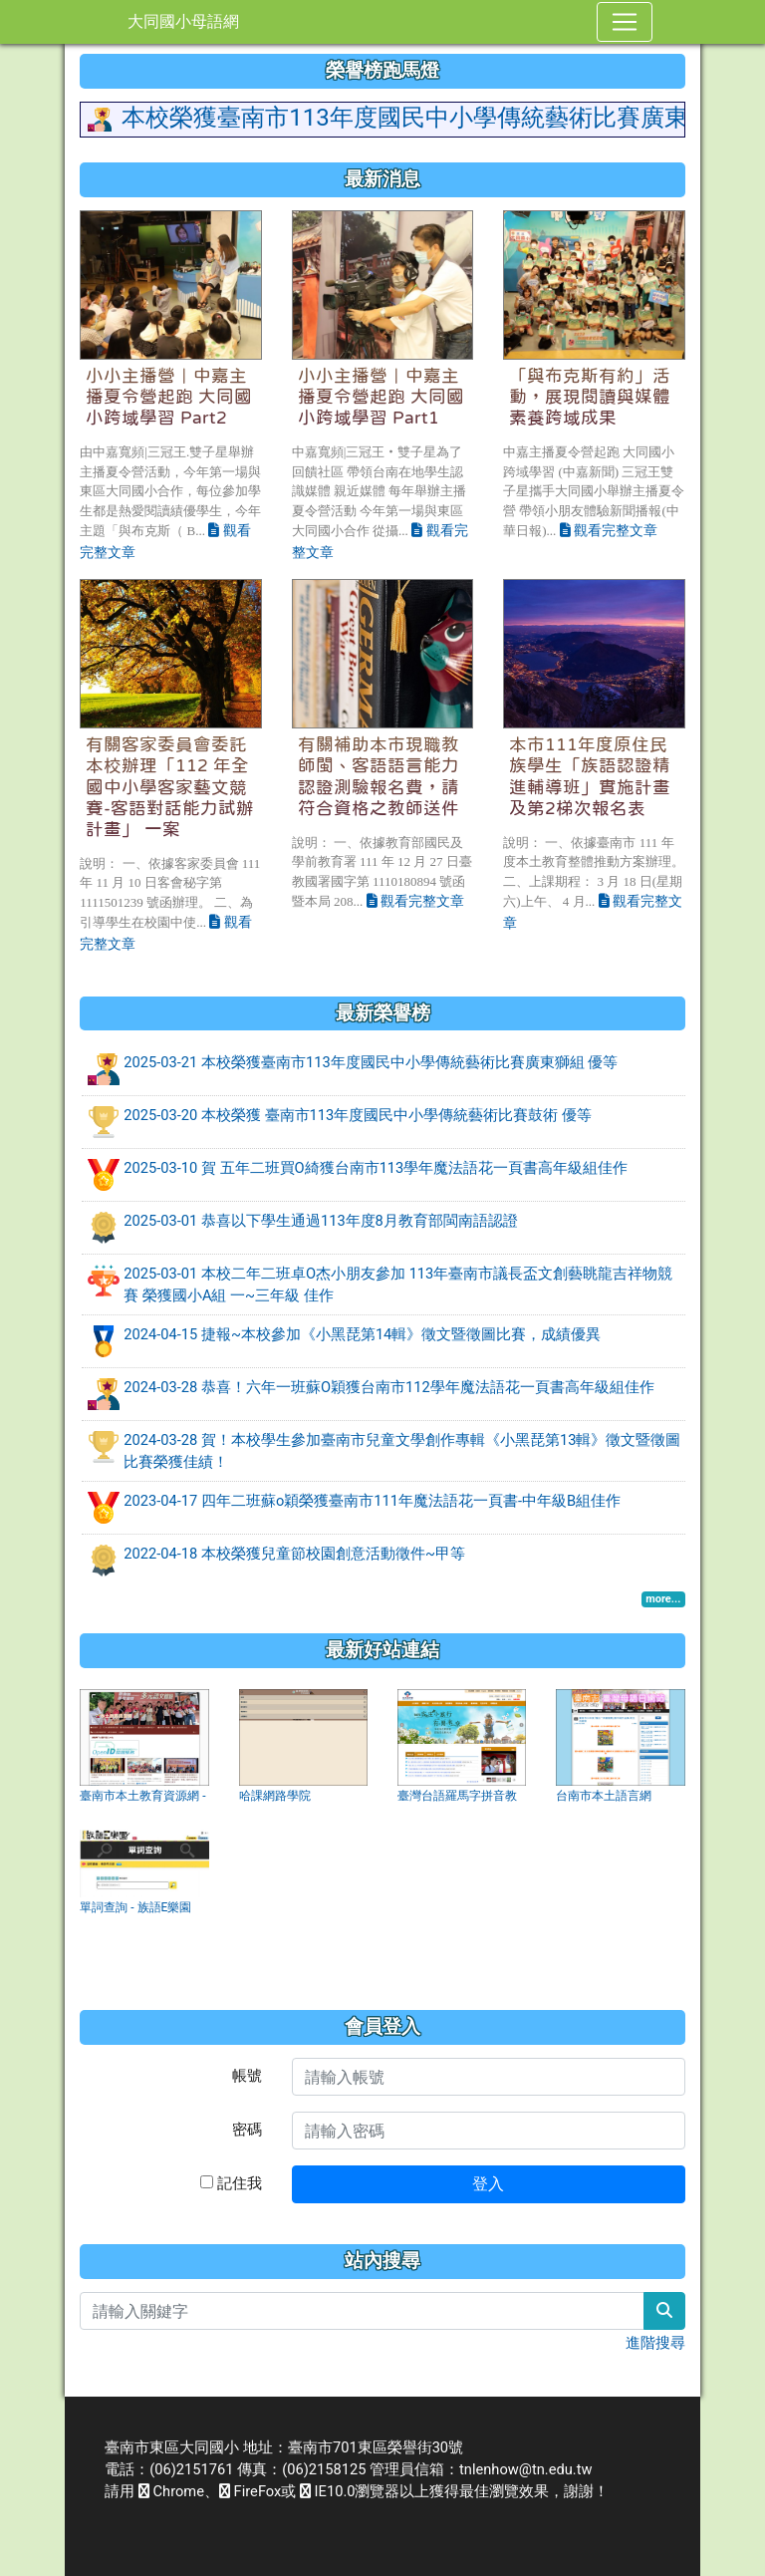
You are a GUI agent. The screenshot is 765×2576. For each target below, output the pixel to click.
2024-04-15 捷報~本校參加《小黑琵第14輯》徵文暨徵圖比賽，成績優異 (362, 1334)
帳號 (247, 2076)
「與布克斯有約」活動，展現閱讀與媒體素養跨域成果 (589, 397)
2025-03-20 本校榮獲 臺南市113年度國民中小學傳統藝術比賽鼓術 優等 (358, 1115)
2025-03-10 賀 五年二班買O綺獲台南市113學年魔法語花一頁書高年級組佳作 (376, 1168)
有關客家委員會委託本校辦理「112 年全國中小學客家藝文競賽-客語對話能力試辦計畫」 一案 (170, 786)
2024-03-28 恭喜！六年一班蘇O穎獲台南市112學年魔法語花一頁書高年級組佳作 (388, 1387)
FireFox (250, 2491)
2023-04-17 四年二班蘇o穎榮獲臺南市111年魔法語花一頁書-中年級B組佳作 (372, 1501)
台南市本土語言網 (603, 1796)
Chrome (171, 2491)
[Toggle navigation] (624, 22)
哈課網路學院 (275, 1796)
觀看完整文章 (609, 530)
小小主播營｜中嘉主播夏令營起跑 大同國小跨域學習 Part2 (169, 397)
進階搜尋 (655, 2343)
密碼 (247, 2130)
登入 (488, 2183)
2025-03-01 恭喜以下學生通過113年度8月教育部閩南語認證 (321, 1221)
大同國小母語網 (183, 21)
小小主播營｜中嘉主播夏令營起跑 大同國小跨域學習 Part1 (381, 397)
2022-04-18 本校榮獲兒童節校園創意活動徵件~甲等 (294, 1554)
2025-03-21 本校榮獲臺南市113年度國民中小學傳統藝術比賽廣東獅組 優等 (371, 1062)
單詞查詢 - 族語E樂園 (135, 1907)
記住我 (231, 2183)
